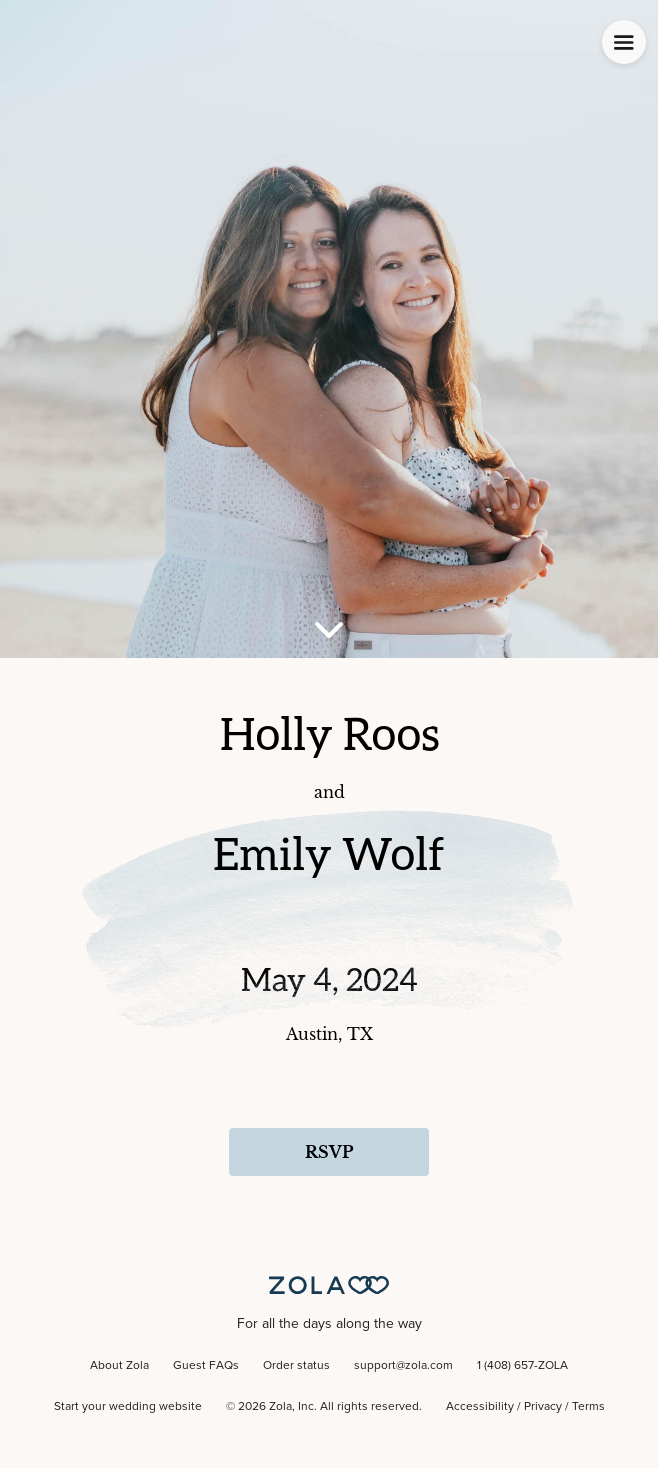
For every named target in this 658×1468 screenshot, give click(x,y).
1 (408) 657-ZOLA (522, 1366)
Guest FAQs (206, 1366)
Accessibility (480, 1407)
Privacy (543, 1407)
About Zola (119, 1366)
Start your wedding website (128, 1407)
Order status (296, 1366)
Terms (588, 1407)
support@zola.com (403, 1366)
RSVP (329, 1152)
